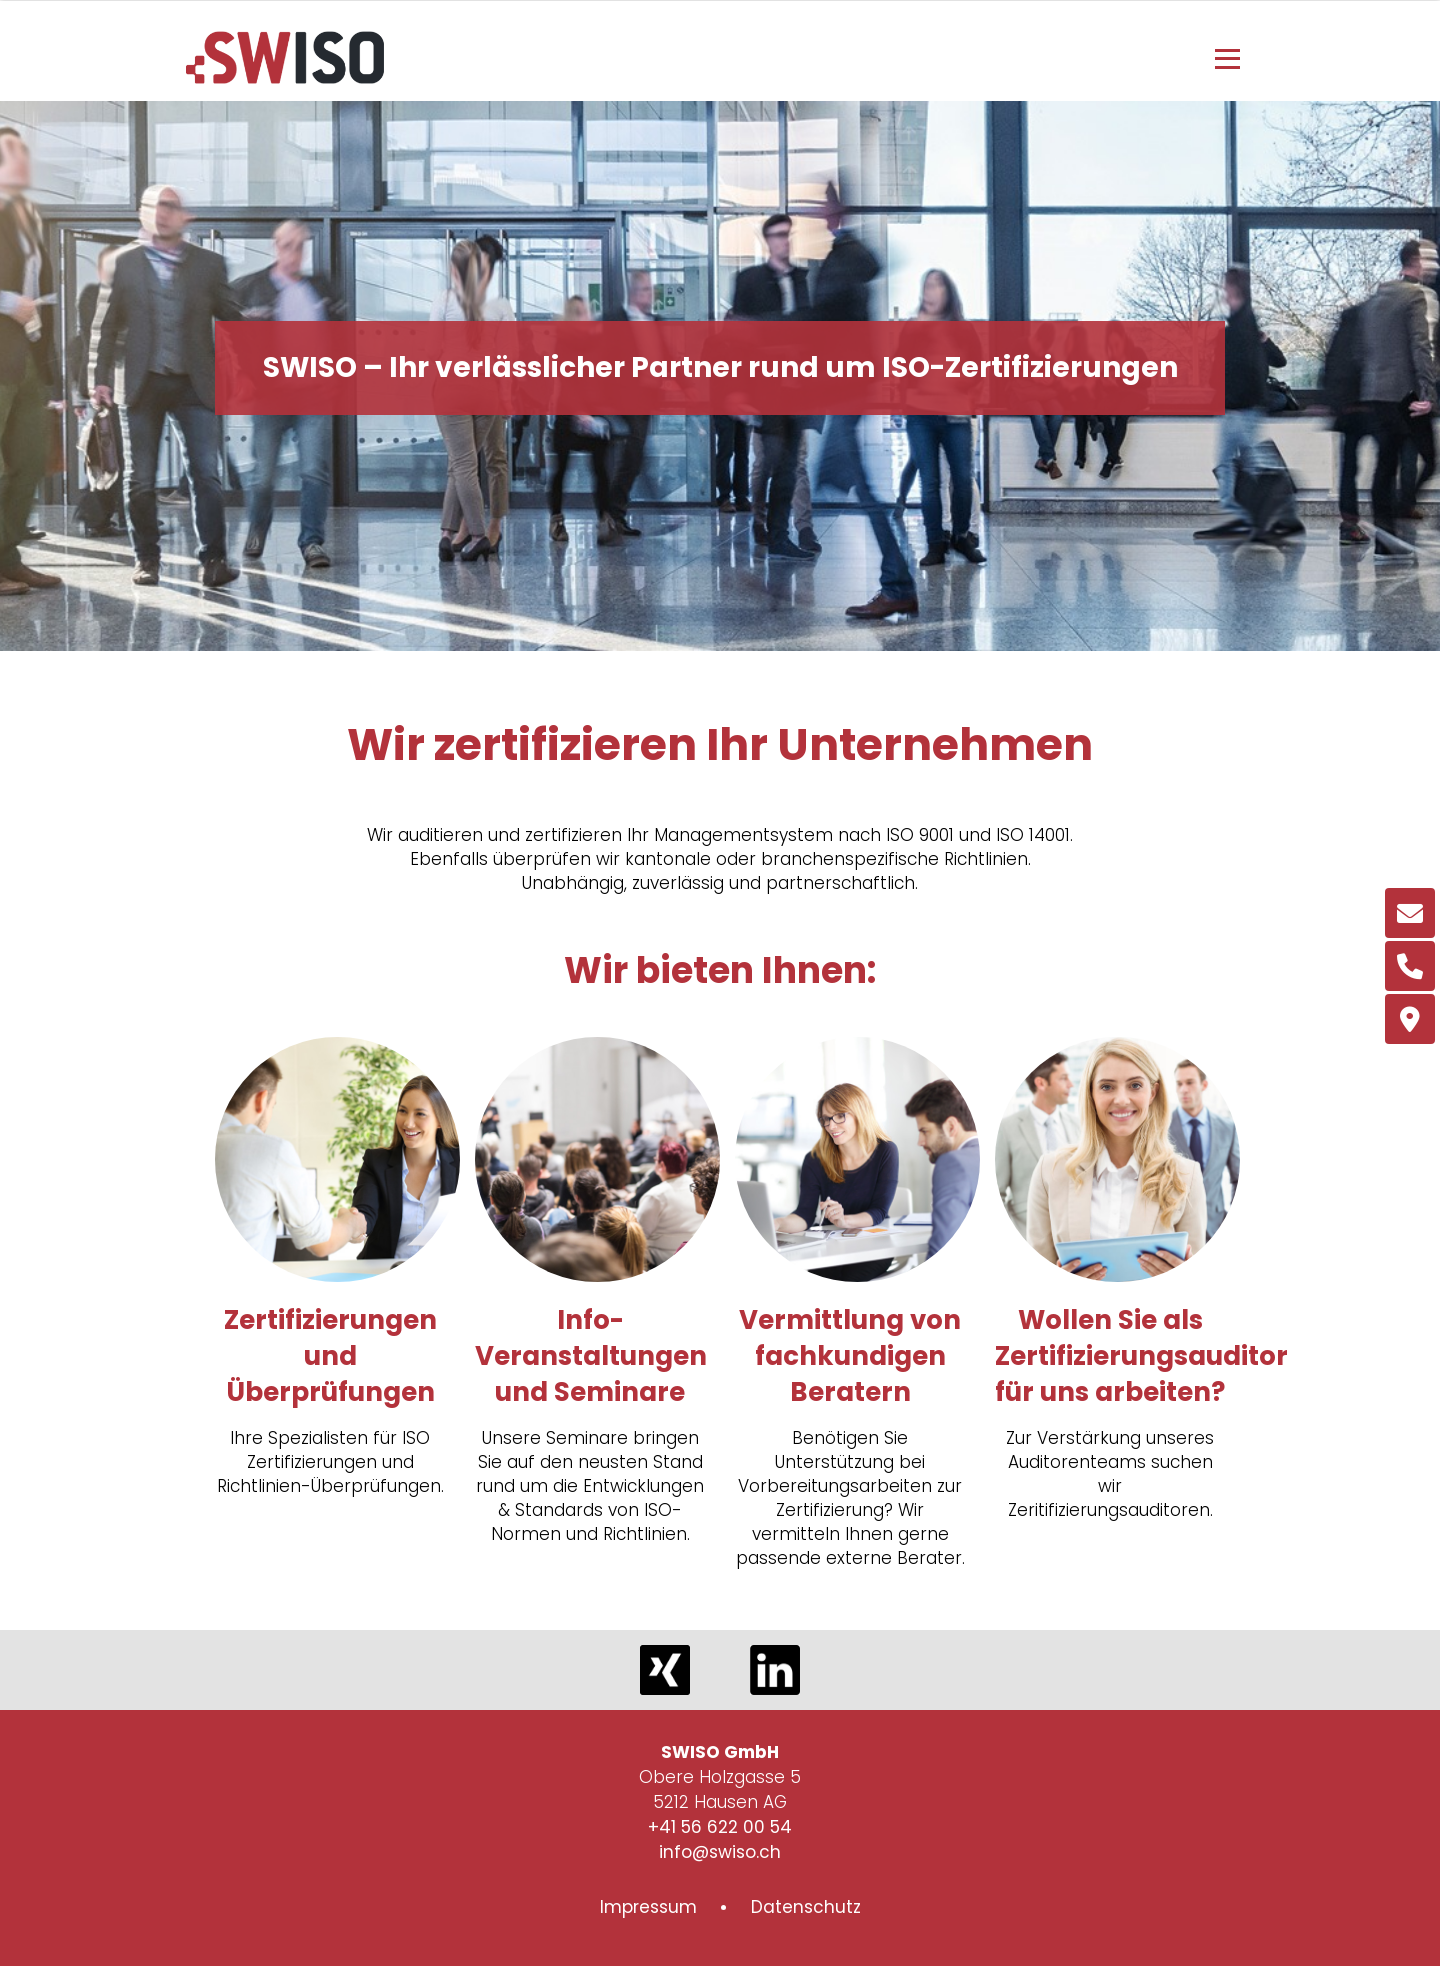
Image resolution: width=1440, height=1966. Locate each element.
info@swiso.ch (720, 1852)
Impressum (648, 1907)
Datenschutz (806, 1907)
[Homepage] (285, 78)
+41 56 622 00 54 (720, 1827)
